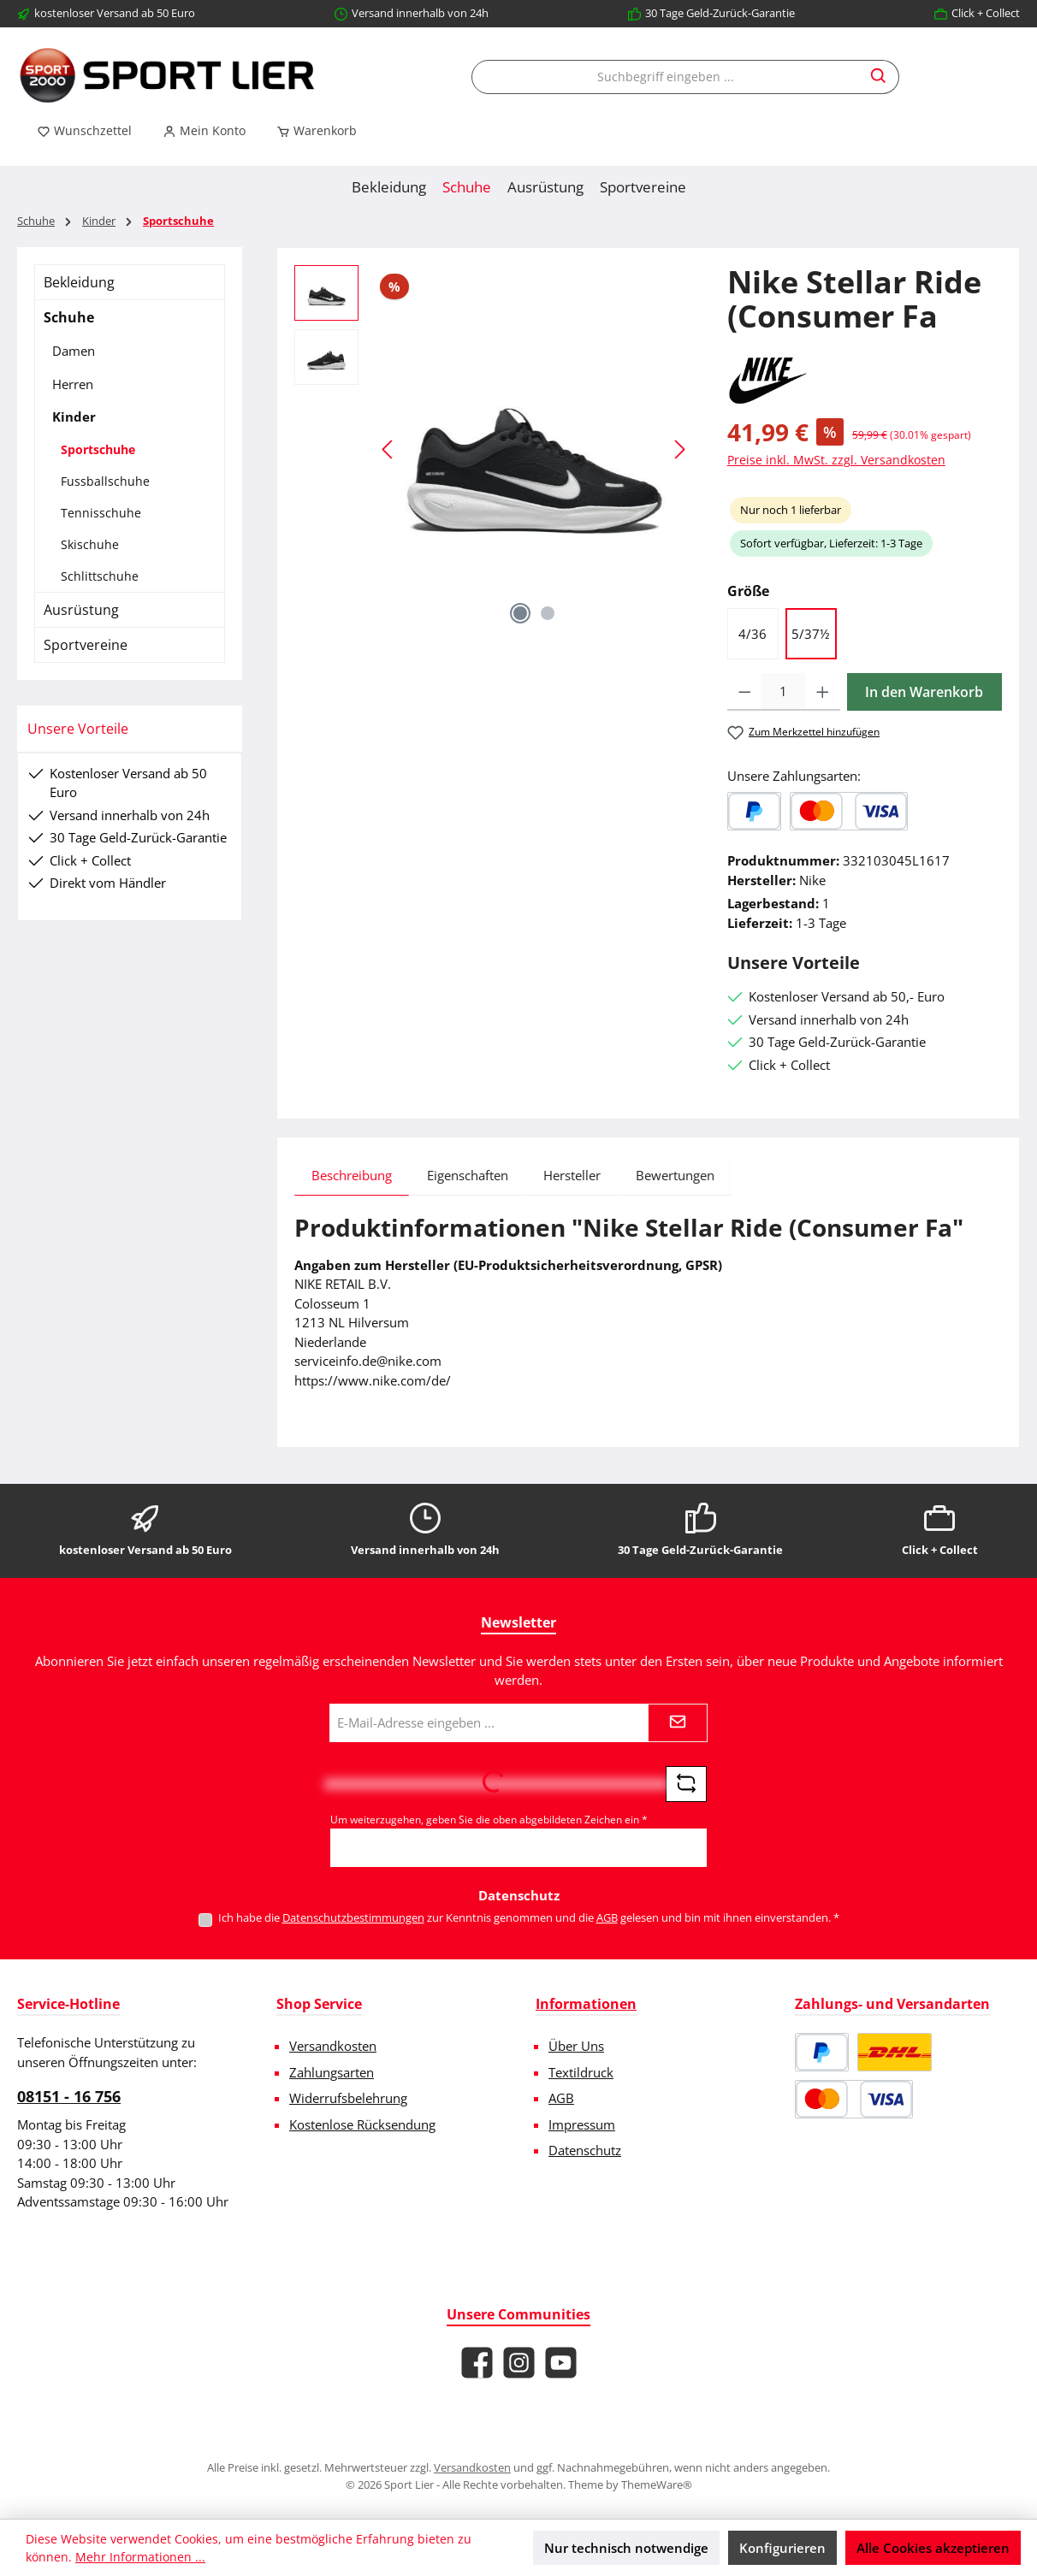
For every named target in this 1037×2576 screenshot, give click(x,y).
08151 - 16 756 (69, 2096)
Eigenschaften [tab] (467, 1175)
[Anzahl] (783, 692)
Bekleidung (79, 282)
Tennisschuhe (101, 513)
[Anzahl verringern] (744, 692)
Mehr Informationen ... (140, 2557)
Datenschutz (584, 2150)
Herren (72, 384)
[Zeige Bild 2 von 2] (547, 613)
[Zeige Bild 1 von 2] (520, 613)
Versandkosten (332, 2045)
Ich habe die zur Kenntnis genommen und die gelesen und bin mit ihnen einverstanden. (528, 1917)
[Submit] (678, 1723)
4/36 (752, 633)
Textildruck (580, 2072)
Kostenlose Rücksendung (362, 2124)
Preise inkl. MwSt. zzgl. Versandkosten (836, 460)
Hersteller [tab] (572, 1175)
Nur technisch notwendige (626, 2547)
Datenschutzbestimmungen (353, 1917)
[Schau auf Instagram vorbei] (519, 2362)
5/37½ (810, 633)
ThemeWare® (656, 2484)
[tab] (351, 1175)
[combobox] (665, 77)
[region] (493, 449)
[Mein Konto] (204, 131)
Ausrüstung (81, 609)
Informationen (586, 2003)
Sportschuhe (98, 449)
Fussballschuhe (105, 481)
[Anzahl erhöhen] (822, 692)
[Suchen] (879, 77)
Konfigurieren (782, 2547)
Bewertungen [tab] (675, 1175)
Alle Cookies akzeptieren (933, 2547)
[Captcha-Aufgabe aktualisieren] (686, 1784)
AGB (607, 1917)
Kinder (74, 416)
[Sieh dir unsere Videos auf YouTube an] (561, 2362)
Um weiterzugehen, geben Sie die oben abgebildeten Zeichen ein (489, 1819)
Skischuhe (90, 544)
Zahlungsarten (331, 2072)
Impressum (581, 2124)
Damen (73, 350)
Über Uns (576, 2045)
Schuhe (69, 317)
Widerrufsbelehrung (348, 2097)
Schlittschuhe (100, 576)
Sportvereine (85, 644)
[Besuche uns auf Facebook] (477, 2362)
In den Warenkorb (924, 691)
